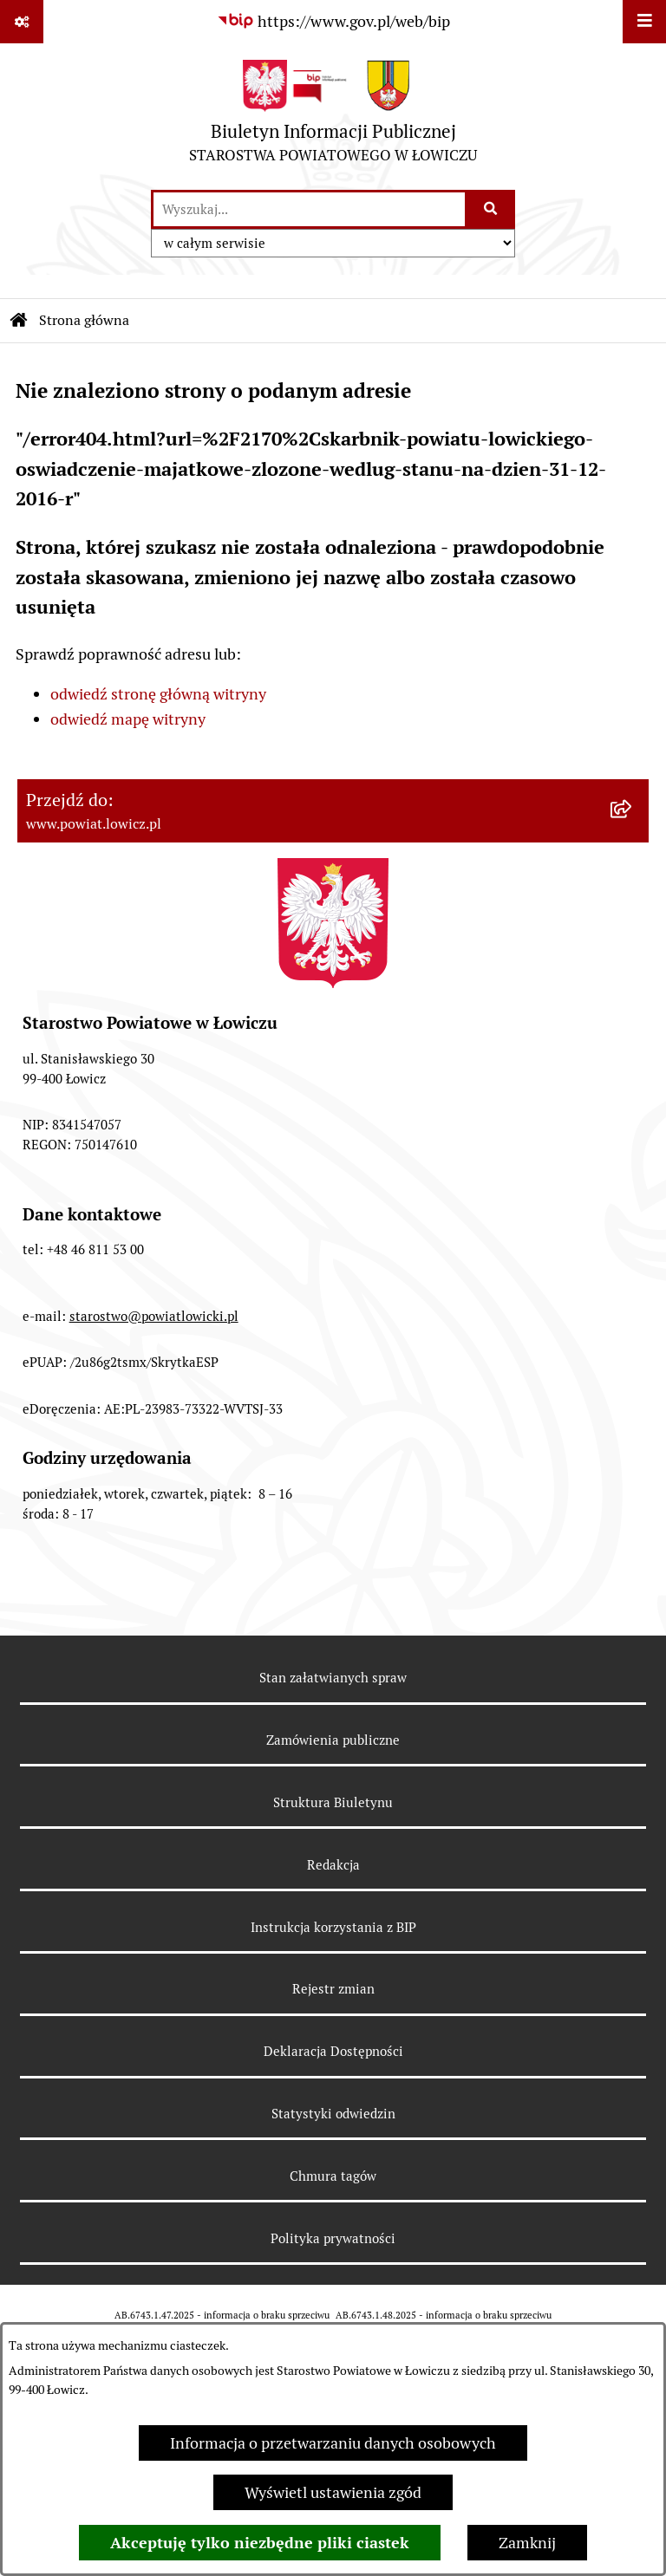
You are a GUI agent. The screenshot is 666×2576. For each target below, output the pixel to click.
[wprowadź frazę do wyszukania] (309, 209)
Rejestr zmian (333, 1989)
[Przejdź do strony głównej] (333, 116)
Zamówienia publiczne (333, 1740)
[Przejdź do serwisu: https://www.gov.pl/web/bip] (333, 21)
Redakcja (333, 1865)
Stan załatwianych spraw (333, 1677)
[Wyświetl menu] (644, 21)
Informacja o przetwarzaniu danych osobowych (333, 2443)
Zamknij (527, 2543)
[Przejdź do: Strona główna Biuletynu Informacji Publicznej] (19, 321)
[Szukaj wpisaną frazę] (491, 209)
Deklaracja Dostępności (333, 2051)
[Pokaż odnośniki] (21, 21)
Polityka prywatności (333, 2238)
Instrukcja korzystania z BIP (333, 1927)
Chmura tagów (333, 2176)
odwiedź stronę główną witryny (158, 694)
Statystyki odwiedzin (333, 2113)
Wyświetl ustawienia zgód (333, 2492)
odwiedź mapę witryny (128, 719)
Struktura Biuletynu (333, 1802)
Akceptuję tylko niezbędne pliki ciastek (259, 2543)
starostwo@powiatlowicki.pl (153, 1316)
